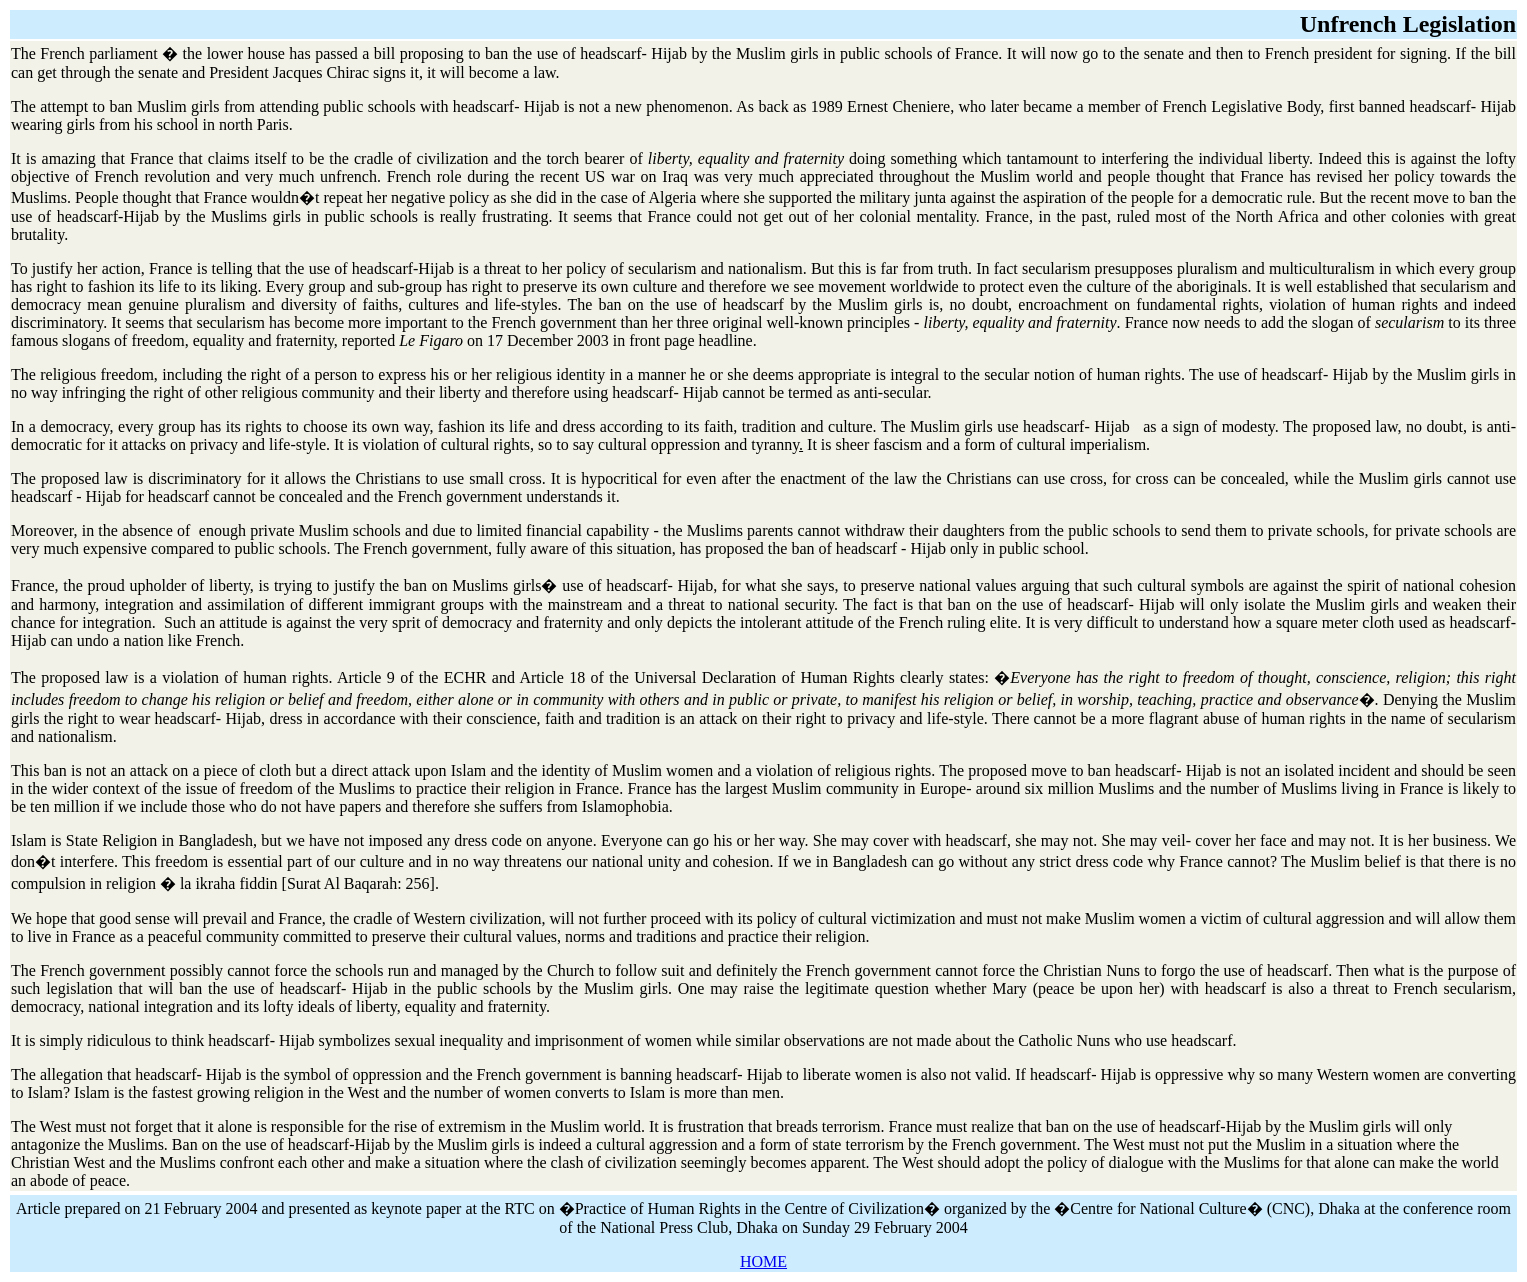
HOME (763, 1261)
